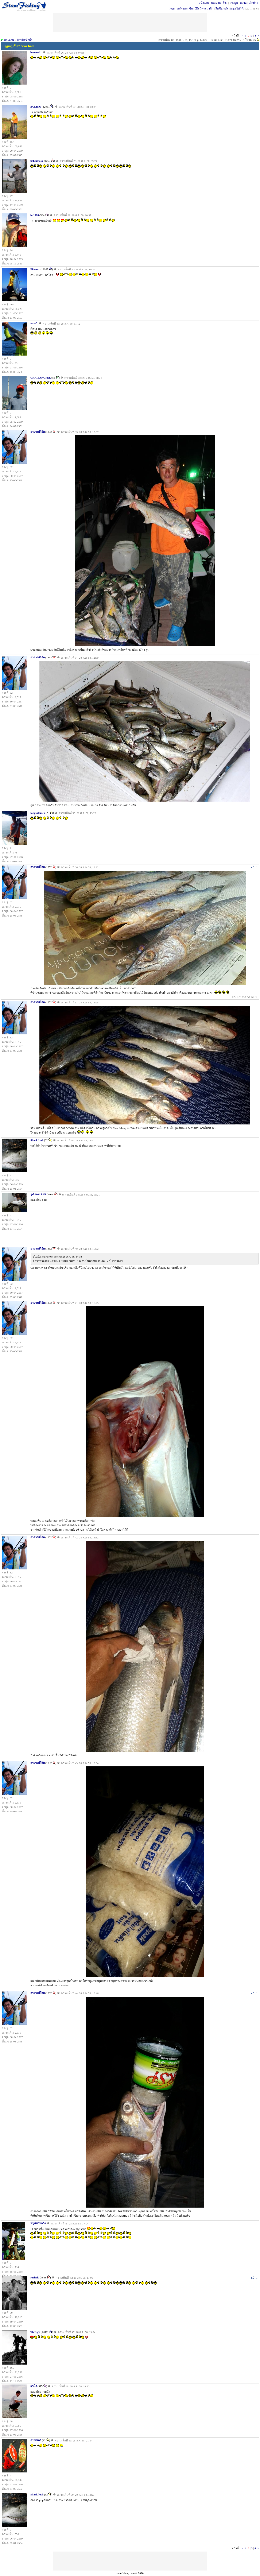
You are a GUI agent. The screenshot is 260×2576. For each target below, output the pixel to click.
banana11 (36, 52)
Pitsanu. (35, 269)
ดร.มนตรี (35, 2440)
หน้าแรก (204, 2)
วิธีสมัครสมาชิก (204, 8)
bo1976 (34, 215)
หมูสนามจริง (38, 2223)
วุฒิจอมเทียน (38, 1194)
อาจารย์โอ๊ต (37, 431)
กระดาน (216, 2)
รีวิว (225, 2)
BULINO (35, 106)
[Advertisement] (130, 2561)
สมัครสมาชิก (185, 8)
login (172, 8)
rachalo (34, 2277)
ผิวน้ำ (33, 2386)
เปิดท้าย (253, 2)
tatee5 (33, 323)
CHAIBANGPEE (40, 377)
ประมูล (234, 2)
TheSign (35, 2331)
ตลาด (243, 2)
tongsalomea (37, 812)
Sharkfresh (36, 1140)
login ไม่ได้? (237, 8)
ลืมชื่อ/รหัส (221, 8)
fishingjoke (36, 160)
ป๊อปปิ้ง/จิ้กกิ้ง (24, 40)
